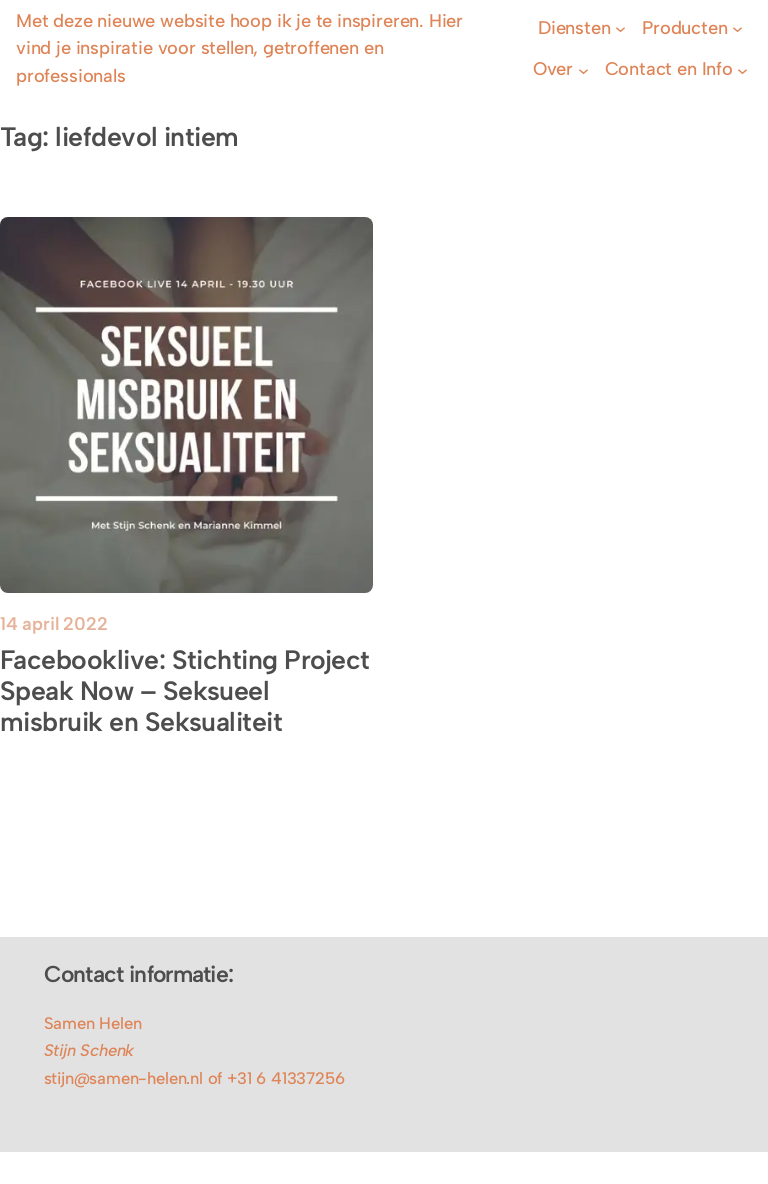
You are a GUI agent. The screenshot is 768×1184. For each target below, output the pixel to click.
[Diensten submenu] (620, 28)
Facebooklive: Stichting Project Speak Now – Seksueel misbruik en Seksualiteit (185, 691)
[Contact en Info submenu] (742, 70)
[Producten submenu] (737, 28)
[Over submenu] (583, 70)
